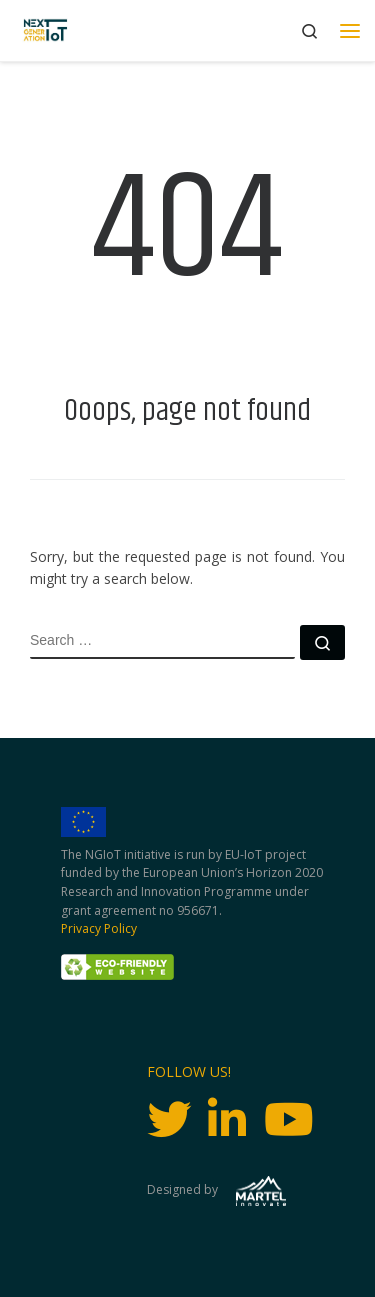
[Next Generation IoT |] (45, 30)
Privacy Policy (99, 928)
